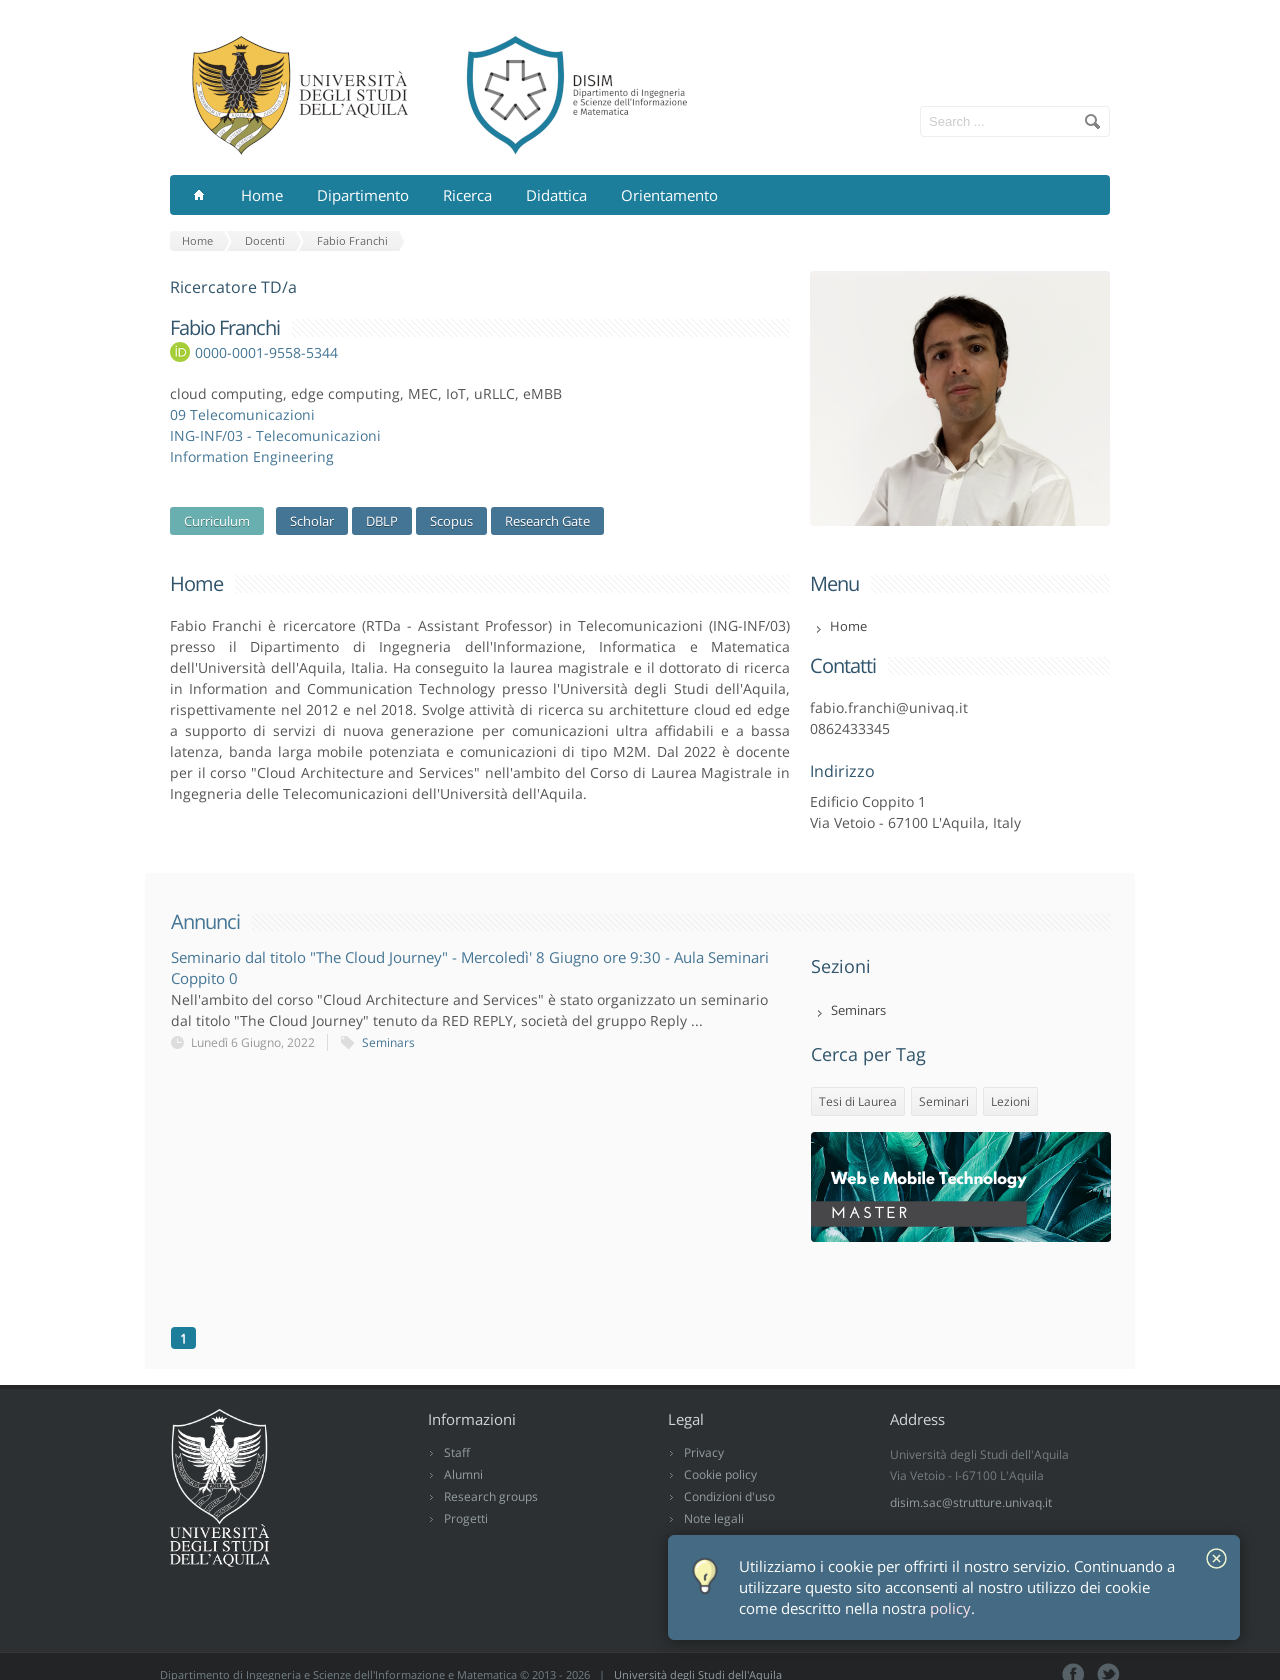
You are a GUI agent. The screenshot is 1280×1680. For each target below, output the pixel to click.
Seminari (944, 1101)
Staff (457, 1452)
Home (262, 195)
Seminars (388, 1042)
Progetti (466, 1518)
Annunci (205, 921)
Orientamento (669, 195)
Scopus (451, 521)
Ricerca (467, 195)
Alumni (463, 1474)
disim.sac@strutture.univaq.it (971, 1502)
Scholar (312, 521)
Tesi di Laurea (858, 1101)
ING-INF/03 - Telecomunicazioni (275, 435)
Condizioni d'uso (729, 1496)
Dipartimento (363, 195)
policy (950, 1608)
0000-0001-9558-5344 (266, 352)
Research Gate (547, 521)
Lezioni (1010, 1101)
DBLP (382, 521)
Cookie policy (720, 1474)
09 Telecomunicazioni (242, 414)
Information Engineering (252, 456)
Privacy (704, 1452)
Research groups (491, 1496)
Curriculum (217, 521)
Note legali (714, 1518)
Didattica (556, 195)
